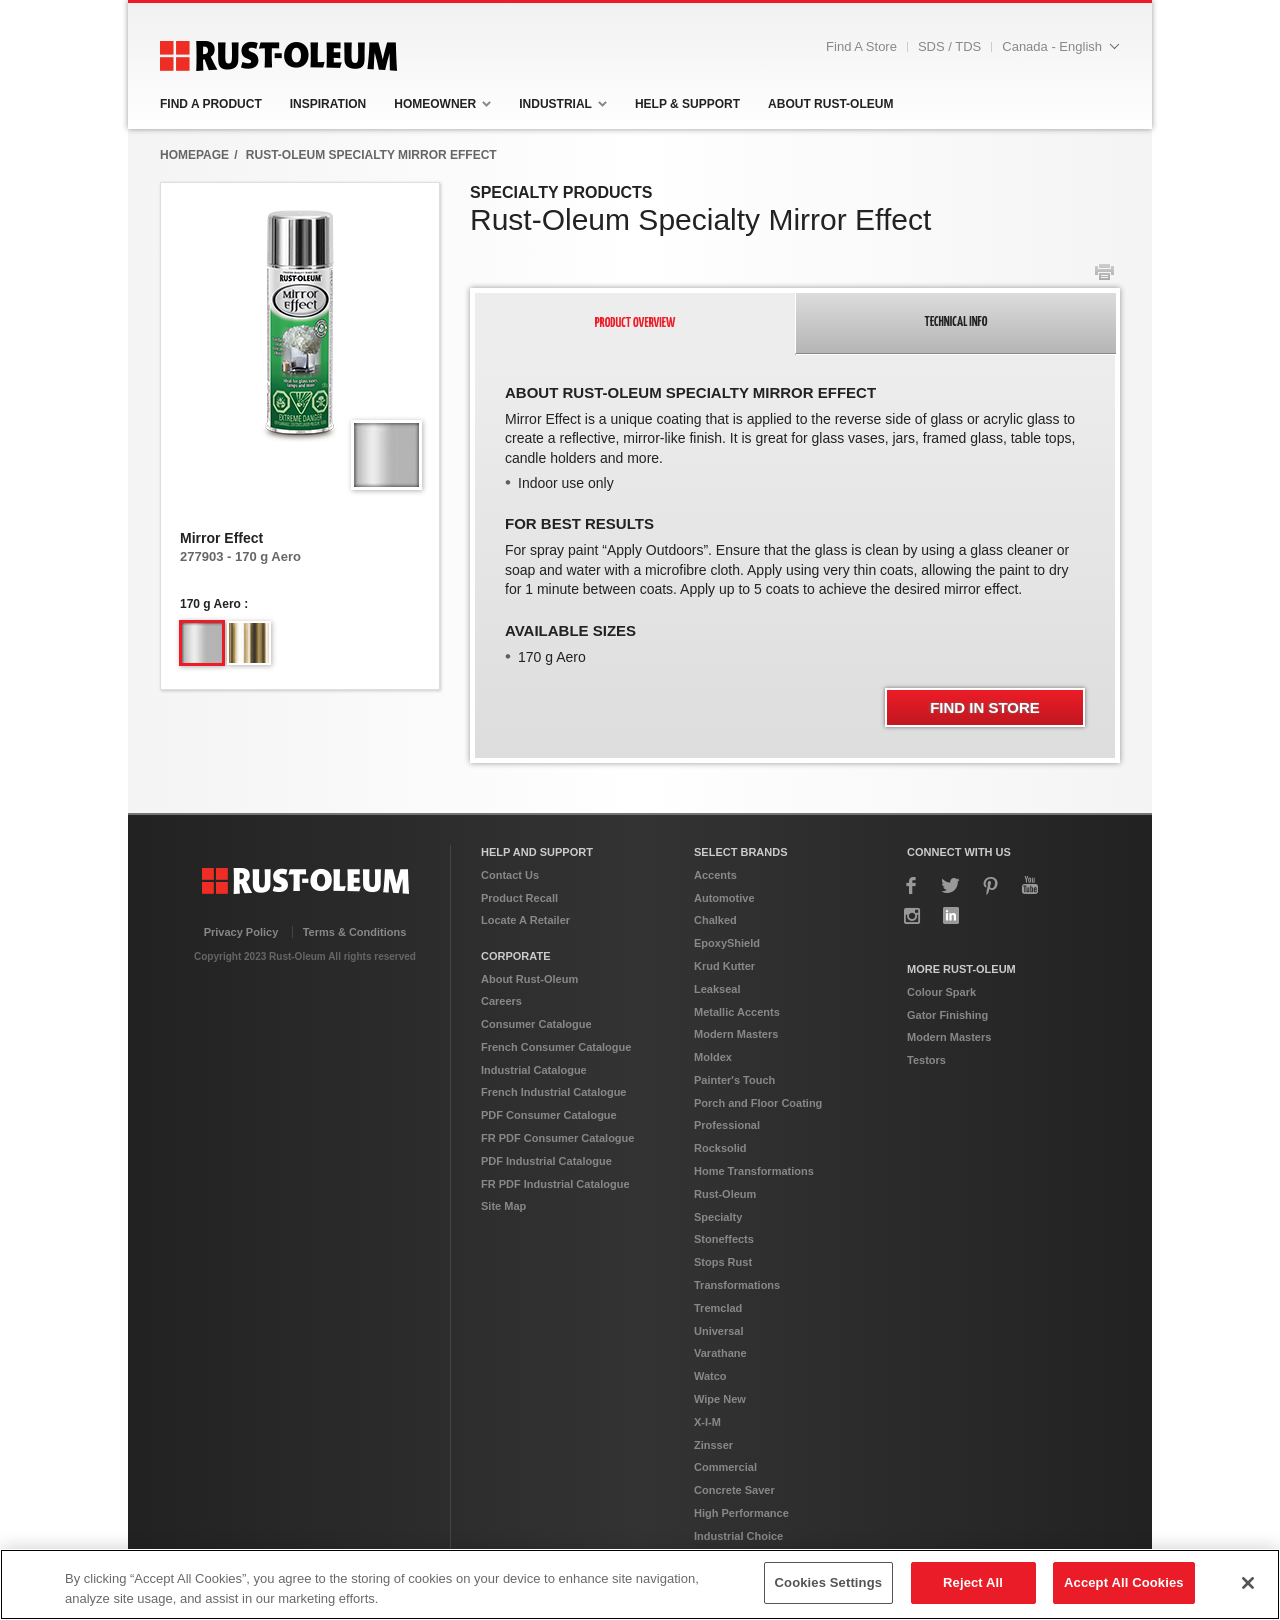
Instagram (912, 915)
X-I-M (707, 1422)
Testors (926, 1060)
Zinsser (713, 1445)
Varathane (720, 1353)
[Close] (1248, 1583)
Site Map (503, 1206)
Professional (727, 1125)
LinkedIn (951, 915)
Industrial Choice (738, 1536)
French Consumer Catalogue (556, 1047)
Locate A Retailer (525, 920)
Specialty (718, 1217)
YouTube (1030, 885)
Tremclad (718, 1308)
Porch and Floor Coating (758, 1103)
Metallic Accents (737, 1012)
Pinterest (991, 885)
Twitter (951, 885)
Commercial (725, 1467)
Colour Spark (941, 992)
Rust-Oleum (725, 1194)
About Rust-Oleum (529, 979)
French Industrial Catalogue (553, 1092)
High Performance (741, 1513)
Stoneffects (724, 1239)
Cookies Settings (829, 1582)
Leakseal (717, 989)
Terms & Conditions (355, 932)
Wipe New (720, 1399)
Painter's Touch (734, 1080)
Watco (710, 1376)
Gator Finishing (947, 1015)
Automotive (724, 898)
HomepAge (194, 155)
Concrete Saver (734, 1490)
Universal (719, 1331)
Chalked (715, 920)
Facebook (912, 885)
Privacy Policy (241, 932)
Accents (715, 875)
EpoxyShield (727, 943)
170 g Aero (210, 604)
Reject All (973, 1582)
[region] (640, 1584)
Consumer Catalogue (536, 1024)
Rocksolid (720, 1148)
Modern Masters (736, 1034)
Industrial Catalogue (534, 1070)
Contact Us (510, 875)
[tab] (635, 323)
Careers (501, 1001)
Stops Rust (723, 1262)
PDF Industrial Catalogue (546, 1161)
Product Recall (519, 898)
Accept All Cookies (1124, 1582)
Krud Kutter (724, 966)
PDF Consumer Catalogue (549, 1115)
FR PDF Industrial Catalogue (555, 1184)
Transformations (737, 1285)
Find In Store (985, 707)
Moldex (713, 1057)
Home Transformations (754, 1171)
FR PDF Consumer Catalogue (557, 1138)
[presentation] (635, 324)
